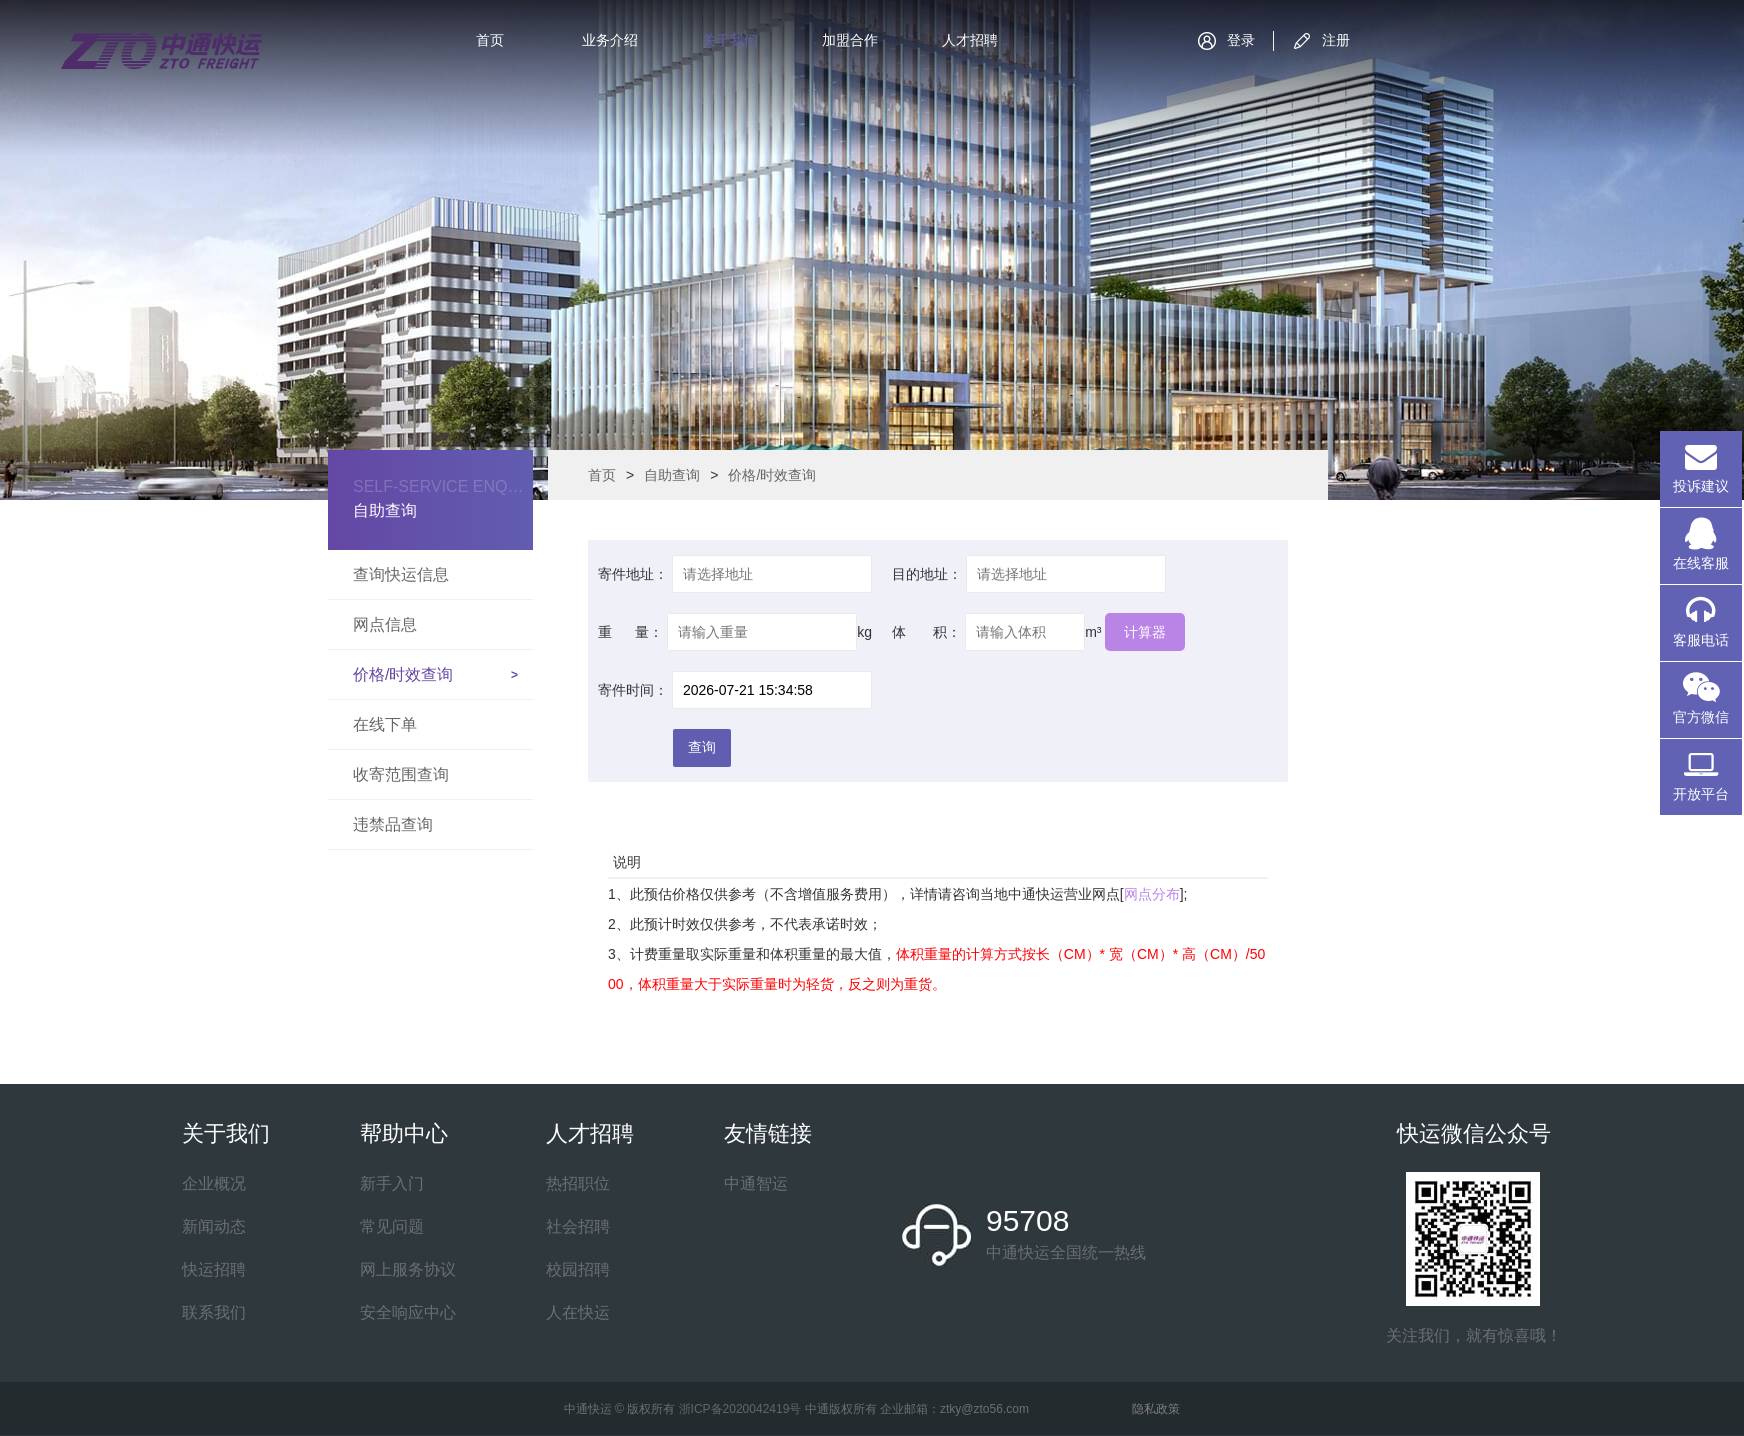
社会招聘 (578, 1226)
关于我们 (730, 40)
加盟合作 (850, 40)
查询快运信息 (401, 574)
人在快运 (578, 1312)
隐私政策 (1156, 1409)
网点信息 (385, 624)
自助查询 (672, 475)
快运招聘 (214, 1269)
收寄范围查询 (401, 774)
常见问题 (392, 1226)
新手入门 (392, 1183)
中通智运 (756, 1183)
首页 (490, 40)
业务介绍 (610, 40)
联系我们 (214, 1312)
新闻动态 (214, 1226)
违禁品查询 (393, 824)
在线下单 (385, 724)
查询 (702, 747)
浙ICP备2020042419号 (740, 1409)
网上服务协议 (408, 1269)
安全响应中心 (408, 1312)
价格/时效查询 (403, 674)
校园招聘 (578, 1269)
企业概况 (214, 1183)
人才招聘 (970, 40)
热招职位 (578, 1183)
